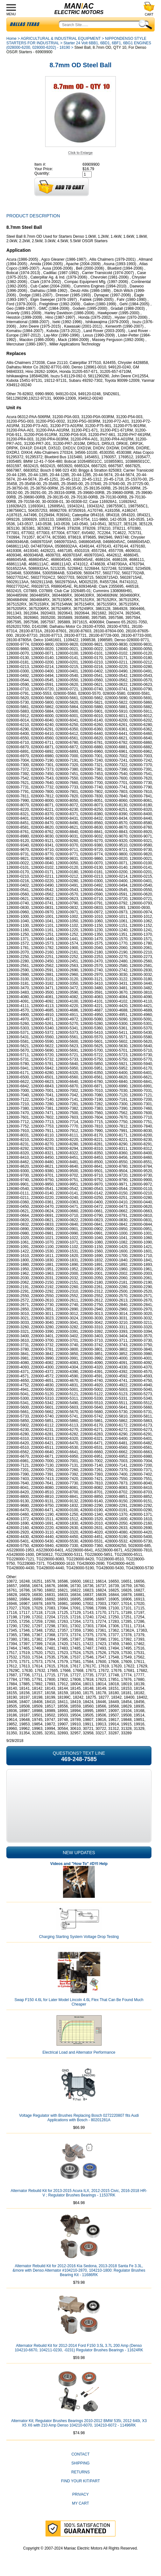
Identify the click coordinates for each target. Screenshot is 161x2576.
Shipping (80, 2463)
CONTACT (80, 2454)
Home (11, 38)
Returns (80, 2472)
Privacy (80, 2494)
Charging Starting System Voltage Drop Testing (79, 1936)
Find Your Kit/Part (80, 2481)
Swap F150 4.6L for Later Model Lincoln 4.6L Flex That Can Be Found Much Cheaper (78, 2002)
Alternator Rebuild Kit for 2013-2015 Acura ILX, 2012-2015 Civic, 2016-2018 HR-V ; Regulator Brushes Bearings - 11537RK (79, 2192)
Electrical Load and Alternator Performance (79, 2052)
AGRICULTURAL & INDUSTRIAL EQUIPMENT (61, 38)
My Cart (80, 2503)
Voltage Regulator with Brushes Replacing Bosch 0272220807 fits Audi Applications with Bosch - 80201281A (79, 2117)
